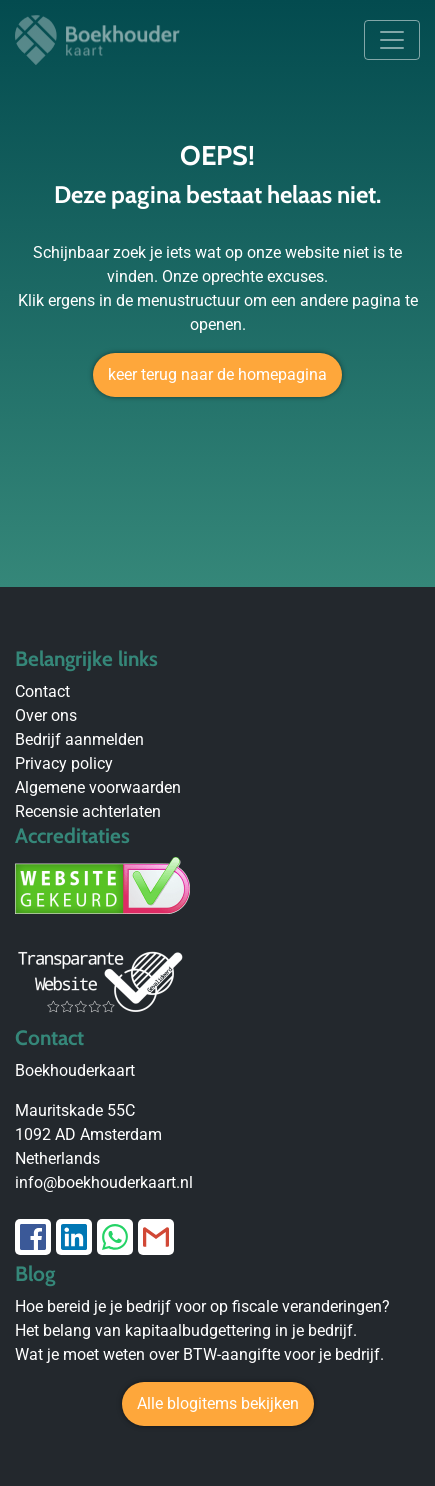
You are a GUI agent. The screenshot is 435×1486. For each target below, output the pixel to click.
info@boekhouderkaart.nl (104, 1182)
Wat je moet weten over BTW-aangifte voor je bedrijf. (199, 1354)
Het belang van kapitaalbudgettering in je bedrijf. (186, 1330)
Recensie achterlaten (88, 811)
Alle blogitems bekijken (218, 1403)
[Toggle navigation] (392, 40)
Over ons (46, 715)
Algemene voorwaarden (98, 787)
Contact (42, 691)
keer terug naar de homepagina (217, 374)
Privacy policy (64, 763)
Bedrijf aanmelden (79, 739)
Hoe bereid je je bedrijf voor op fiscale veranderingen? (202, 1306)
